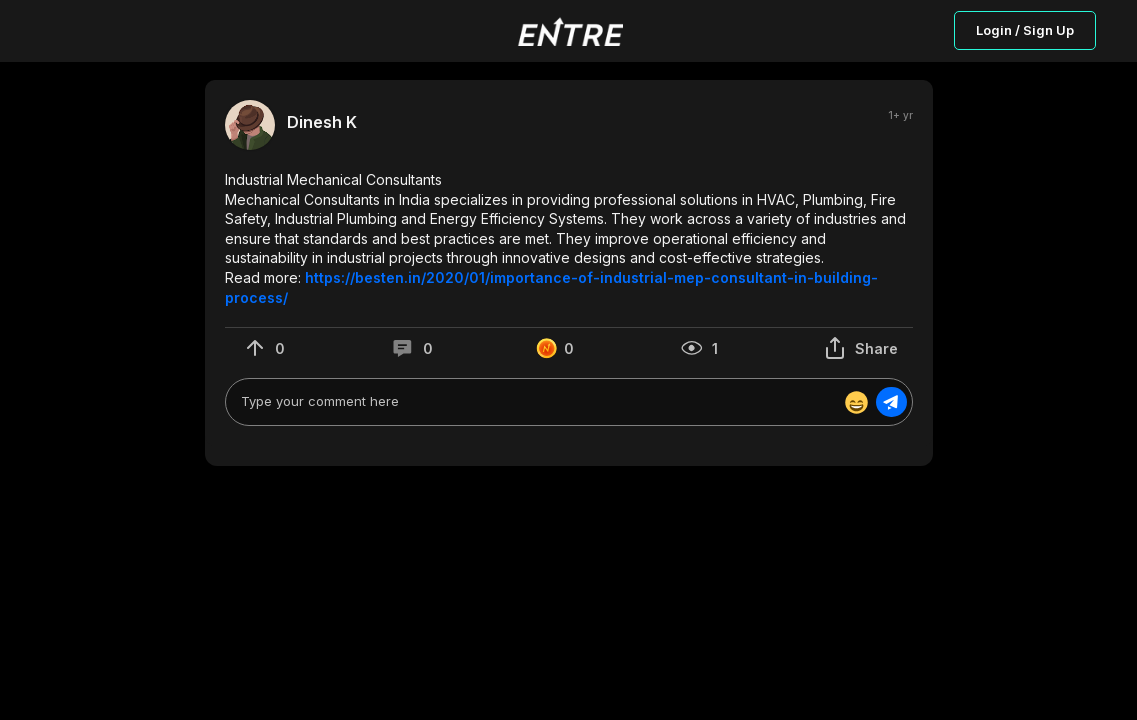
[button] (569, 238)
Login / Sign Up (1025, 30)
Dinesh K (322, 122)
